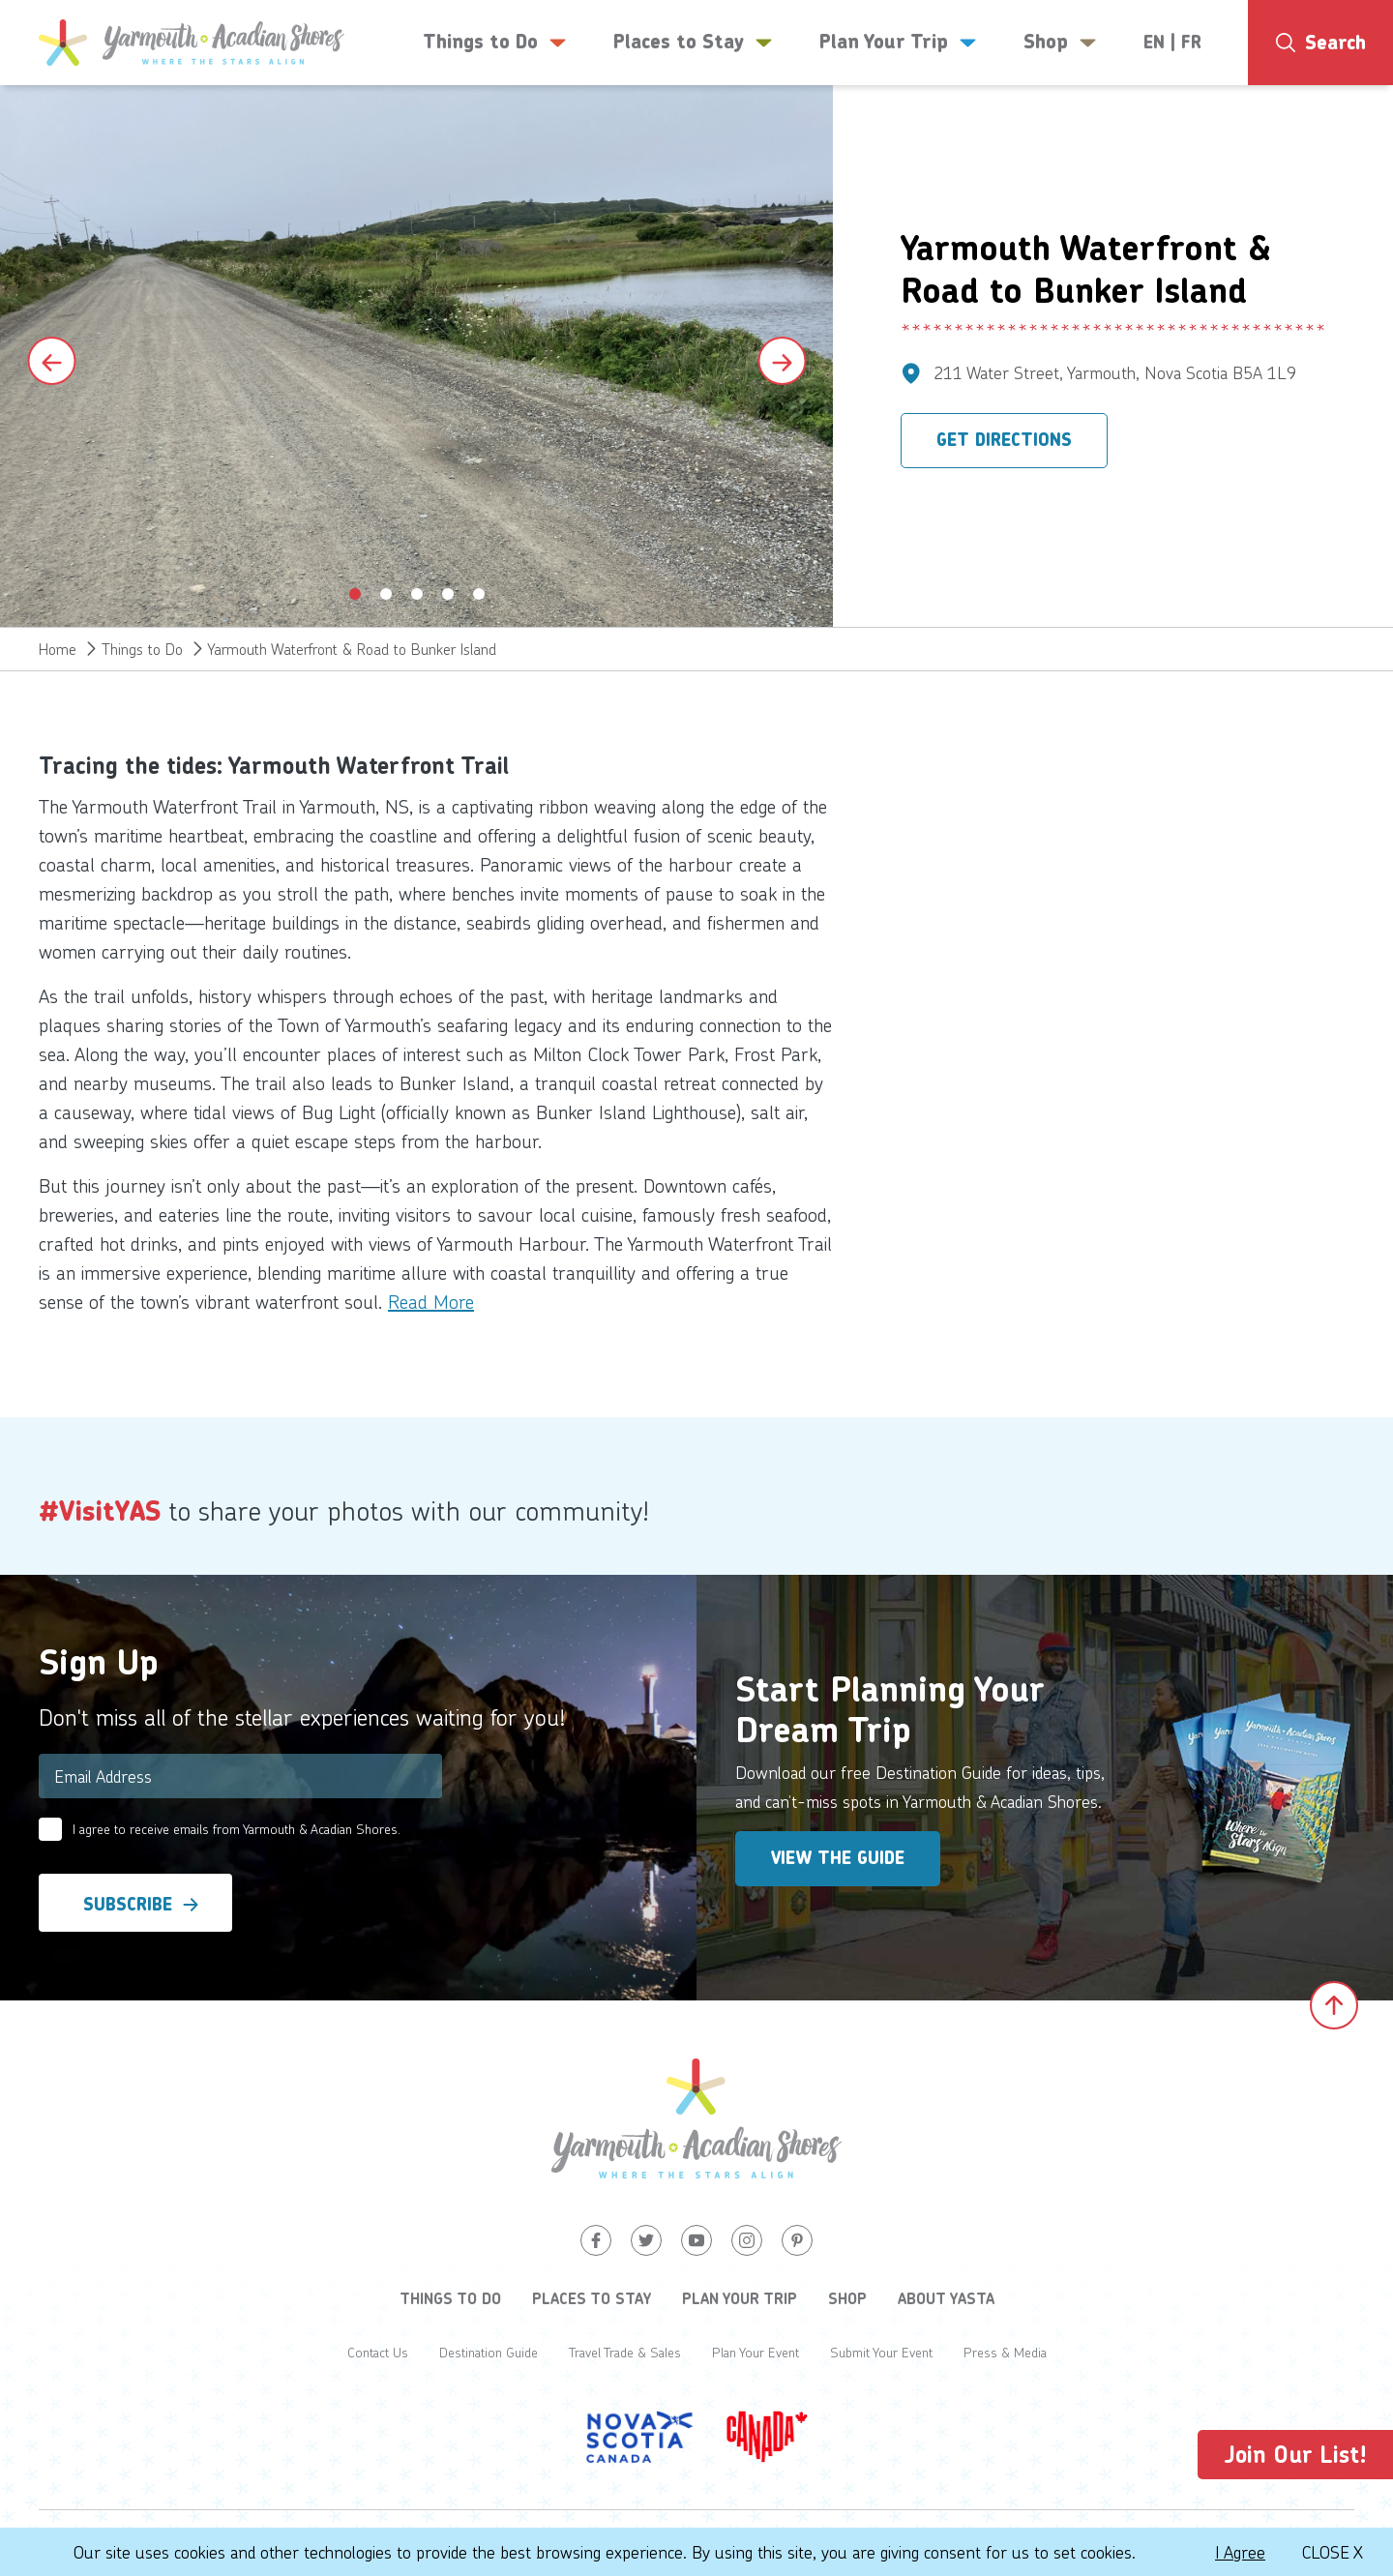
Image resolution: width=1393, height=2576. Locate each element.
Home (57, 648)
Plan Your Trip (739, 2298)
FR (1191, 42)
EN (1154, 42)
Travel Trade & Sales (625, 2352)
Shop (847, 2298)
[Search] (1320, 42)
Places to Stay (591, 2298)
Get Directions (1004, 440)
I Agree (1240, 2551)
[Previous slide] (51, 361)
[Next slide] (781, 361)
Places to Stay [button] (693, 42)
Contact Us (377, 2352)
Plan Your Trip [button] (898, 42)
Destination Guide (488, 2352)
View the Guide (837, 1858)
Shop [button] (1060, 42)
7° (1326, 121)
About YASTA (946, 2298)
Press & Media (1005, 2352)
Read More (431, 1301)
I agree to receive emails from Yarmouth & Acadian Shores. (236, 1829)
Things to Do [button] (495, 42)
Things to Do (142, 648)
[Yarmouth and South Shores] (191, 42)
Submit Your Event (881, 2352)
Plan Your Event (755, 2352)
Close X (1332, 2551)
